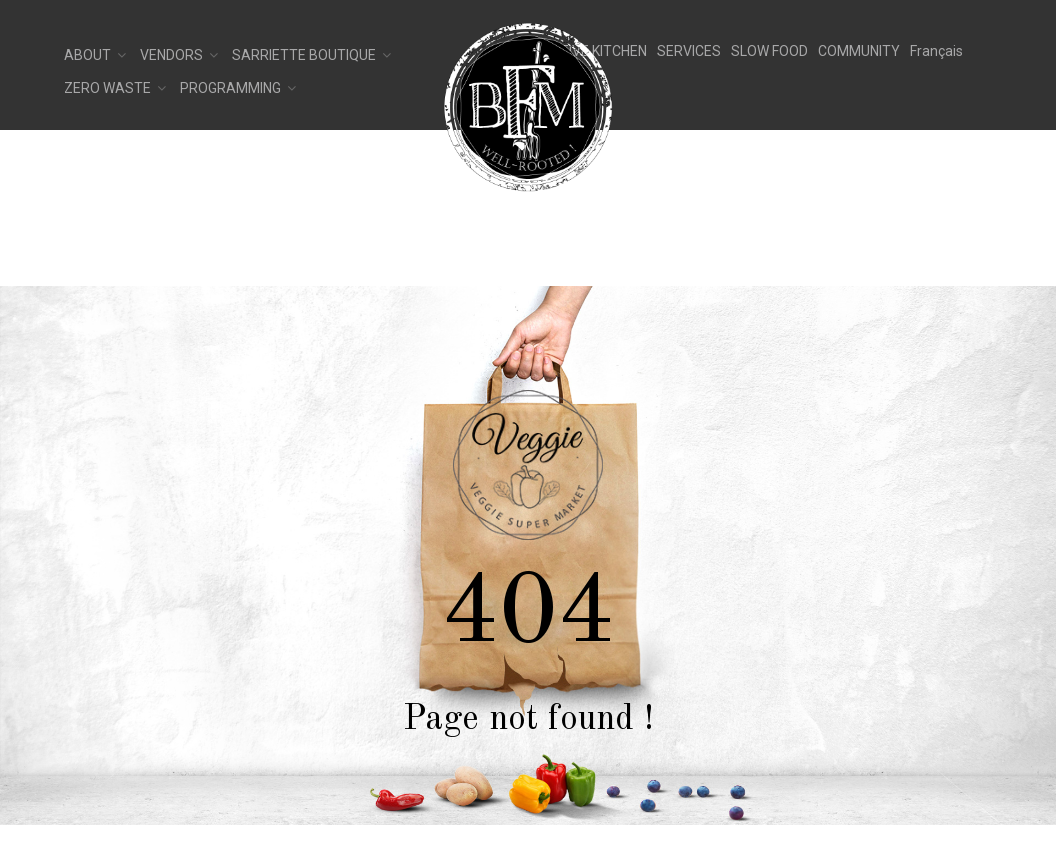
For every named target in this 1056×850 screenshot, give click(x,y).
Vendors (171, 55)
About (87, 55)
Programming (230, 88)
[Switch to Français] (936, 51)
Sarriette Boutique (304, 55)
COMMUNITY (859, 51)
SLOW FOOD (769, 51)
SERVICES (689, 51)
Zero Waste (107, 88)
